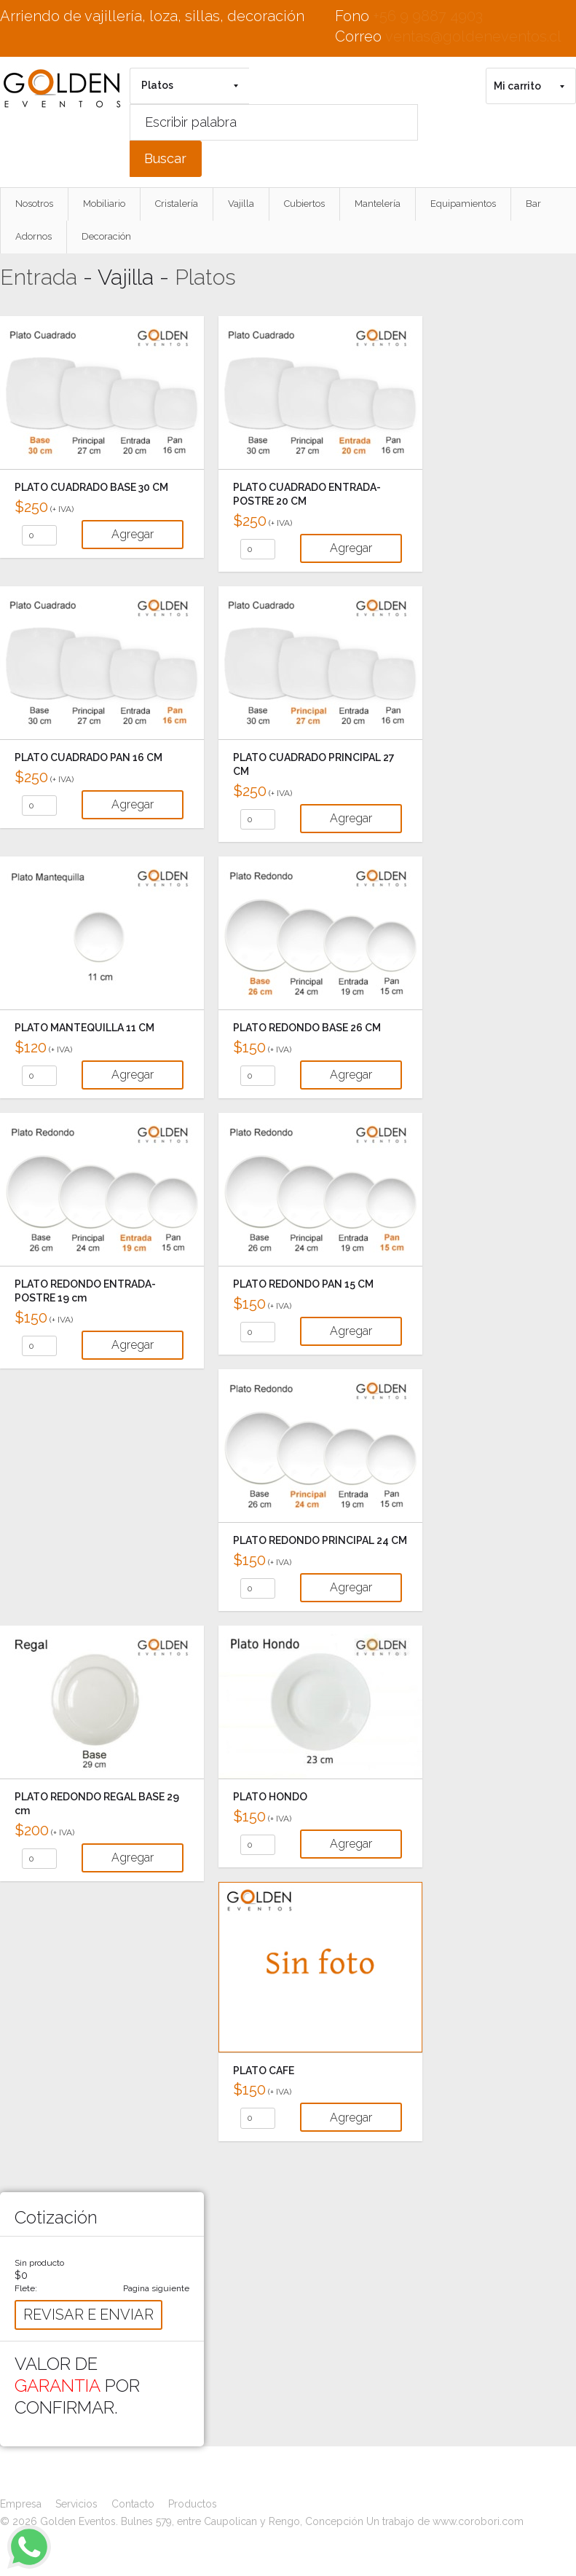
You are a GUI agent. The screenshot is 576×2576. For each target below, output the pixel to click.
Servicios (76, 2504)
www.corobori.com (478, 2521)
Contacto (132, 2504)
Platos (205, 277)
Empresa (21, 2504)
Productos (192, 2504)
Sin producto (39, 2263)
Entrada (38, 277)
